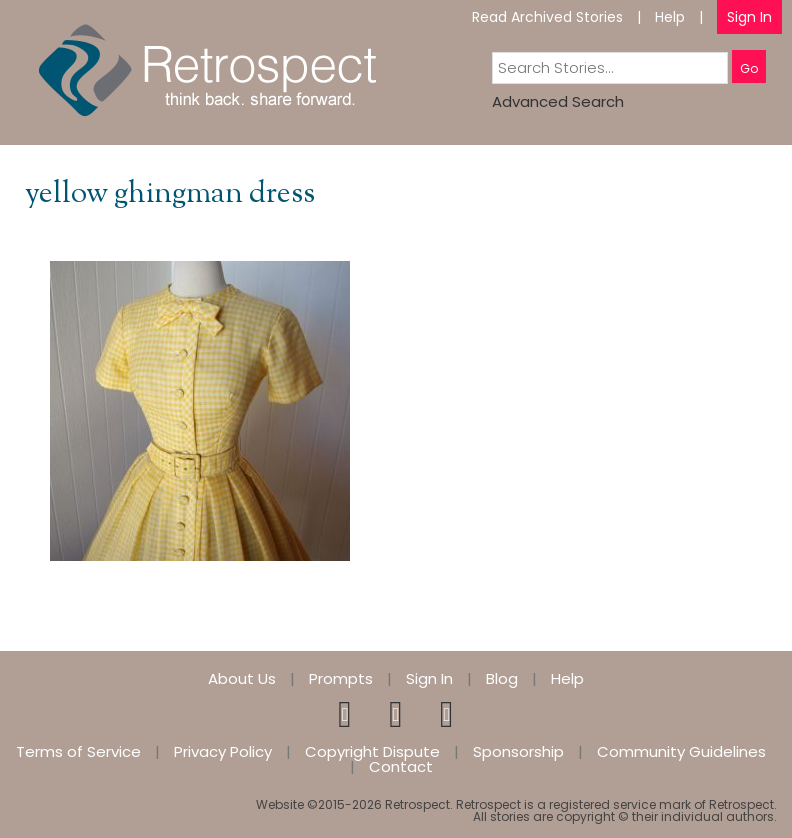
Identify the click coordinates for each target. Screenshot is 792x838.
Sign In (749, 17)
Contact (401, 766)
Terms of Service (78, 751)
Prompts (341, 678)
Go (749, 68)
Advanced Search (558, 101)
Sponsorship (518, 751)
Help (670, 17)
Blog (502, 678)
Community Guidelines (681, 751)
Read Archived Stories (547, 17)
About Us (242, 678)
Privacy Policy (223, 751)
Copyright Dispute (372, 751)
